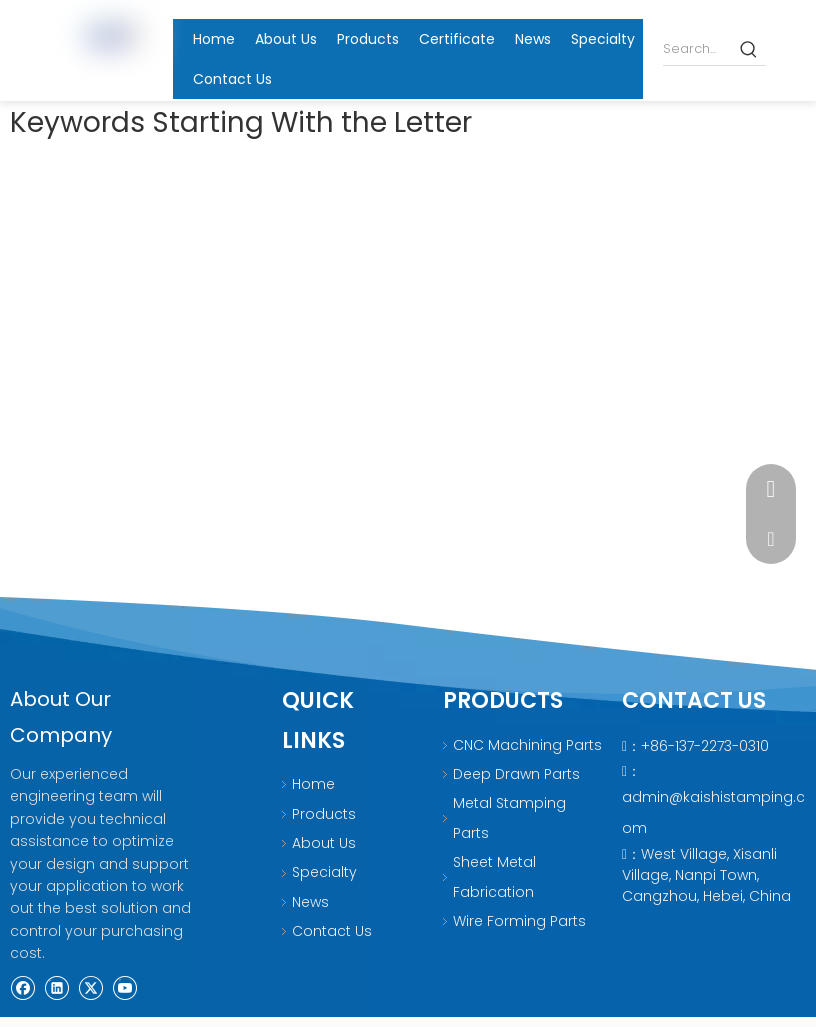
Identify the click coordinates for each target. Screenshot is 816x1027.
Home (313, 784)
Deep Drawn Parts (516, 774)
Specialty (324, 872)
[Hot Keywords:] (749, 48)
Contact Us (332, 931)
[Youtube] (124, 986)
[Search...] (698, 48)
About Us (324, 843)
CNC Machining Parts (527, 745)
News (310, 902)
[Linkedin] (58, 986)
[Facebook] (24, 986)
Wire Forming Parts (519, 921)
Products (324, 814)
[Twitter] (92, 986)
